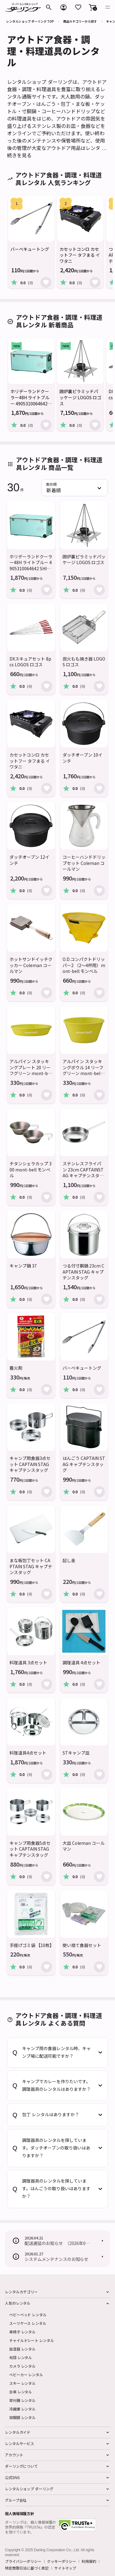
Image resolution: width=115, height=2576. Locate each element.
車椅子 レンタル (22, 2331)
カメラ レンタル (22, 2366)
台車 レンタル (20, 2391)
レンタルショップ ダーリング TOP (30, 21)
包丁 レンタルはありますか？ (50, 2114)
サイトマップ (65, 2568)
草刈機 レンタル (22, 2400)
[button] (92, 7)
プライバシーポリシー (23, 2561)
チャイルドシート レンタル (31, 2340)
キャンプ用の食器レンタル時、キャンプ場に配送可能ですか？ (56, 2052)
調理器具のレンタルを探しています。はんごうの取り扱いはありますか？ (56, 2189)
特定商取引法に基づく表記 (27, 2568)
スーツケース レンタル (27, 2323)
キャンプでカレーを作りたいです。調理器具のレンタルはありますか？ (56, 2085)
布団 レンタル (20, 2357)
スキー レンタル (22, 2383)
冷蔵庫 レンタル (22, 2408)
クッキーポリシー (61, 2561)
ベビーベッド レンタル (28, 2314)
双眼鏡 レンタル (22, 2417)
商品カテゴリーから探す (80, 21)
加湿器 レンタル (22, 2348)
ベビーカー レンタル (26, 2374)
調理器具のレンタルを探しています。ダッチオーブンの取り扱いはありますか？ (56, 2148)
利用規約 (89, 2561)
